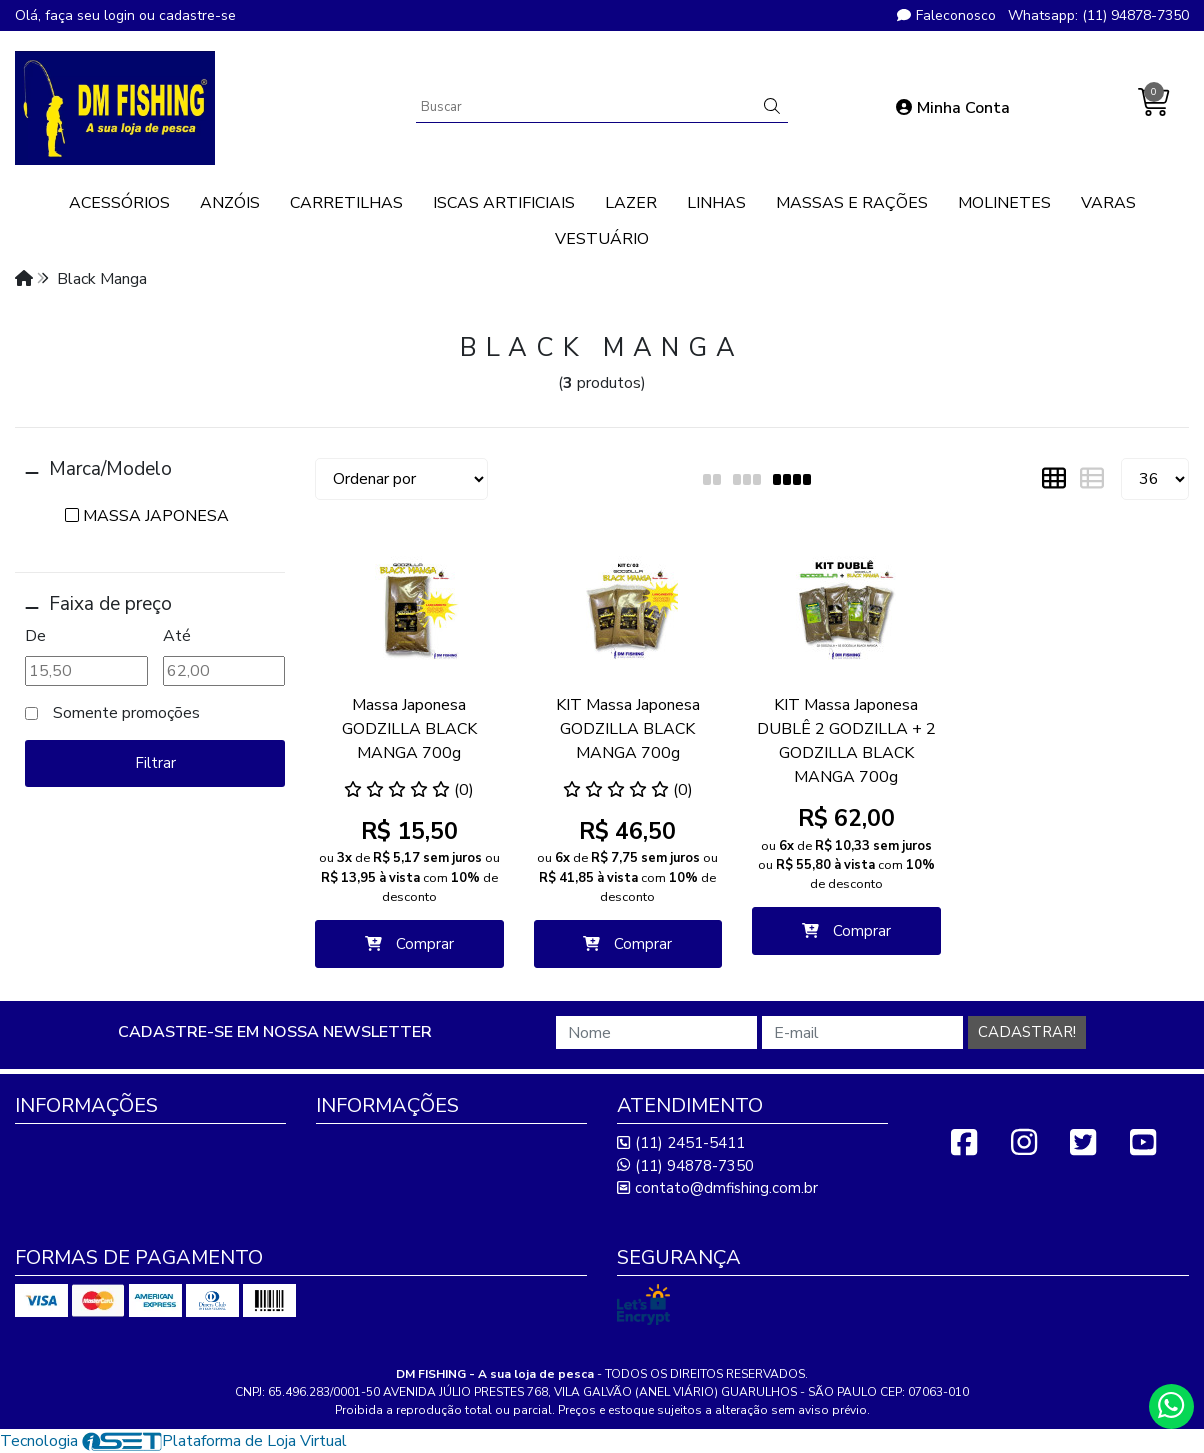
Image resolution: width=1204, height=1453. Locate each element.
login (121, 15)
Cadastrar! (1027, 1032)
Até (177, 636)
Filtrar (155, 763)
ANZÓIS (230, 203)
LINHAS (716, 203)
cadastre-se (197, 15)
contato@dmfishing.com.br (717, 1188)
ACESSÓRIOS (119, 203)
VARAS (1108, 203)
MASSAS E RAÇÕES (852, 203)
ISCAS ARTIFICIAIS (504, 203)
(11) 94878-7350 (685, 1166)
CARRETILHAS (346, 203)
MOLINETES (1004, 203)
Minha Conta (953, 108)
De (35, 636)
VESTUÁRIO (602, 239)
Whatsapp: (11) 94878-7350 (1098, 15)
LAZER (631, 203)
